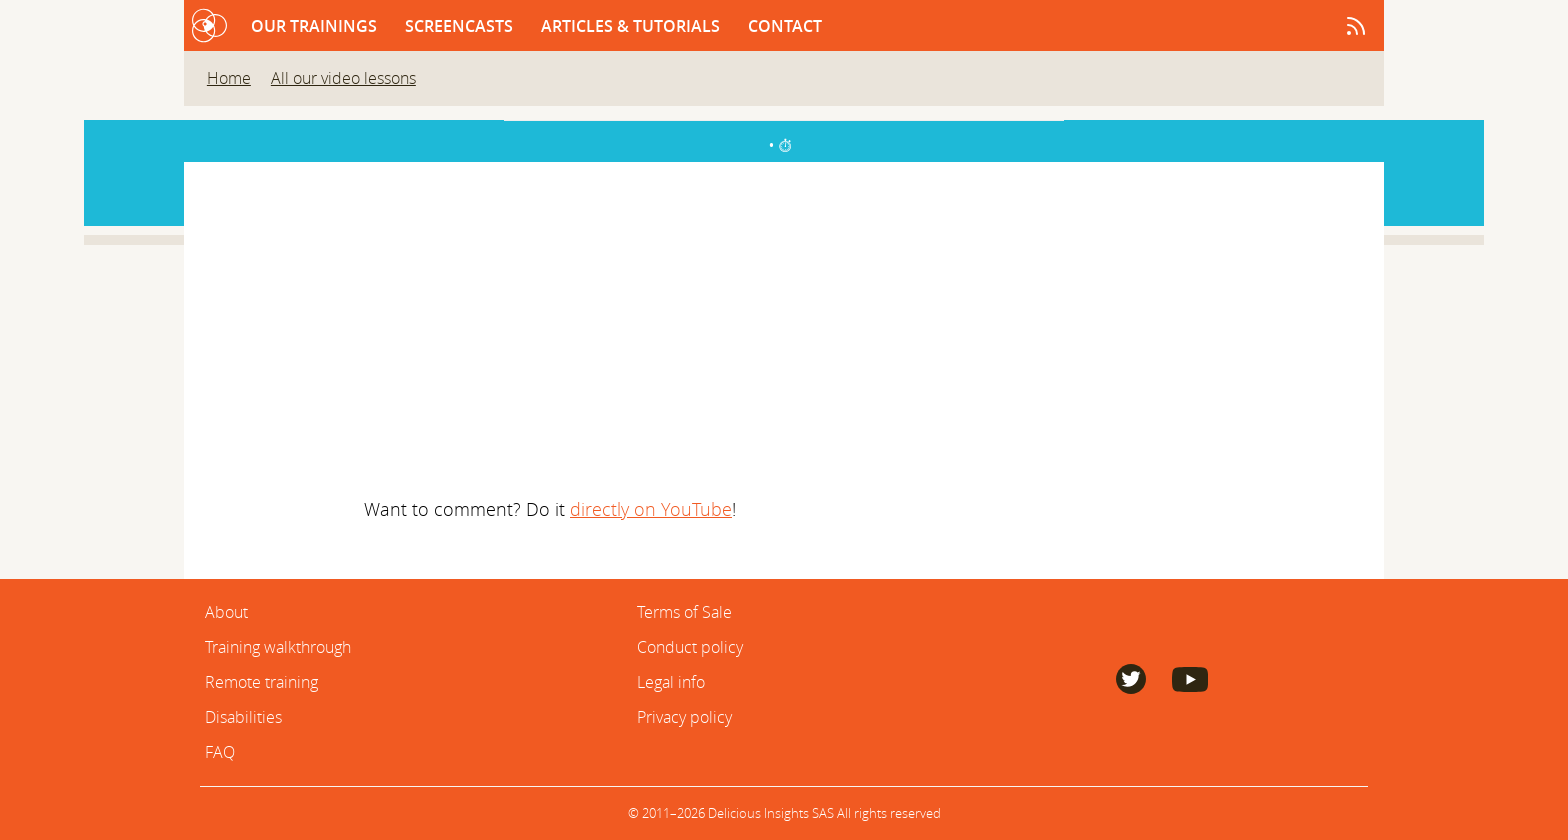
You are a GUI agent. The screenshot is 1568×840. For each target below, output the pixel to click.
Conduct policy (690, 647)
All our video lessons (343, 78)
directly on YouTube (651, 509)
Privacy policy (684, 717)
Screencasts (461, 26)
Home (229, 78)
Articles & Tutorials (632, 26)
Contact (785, 26)
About (226, 612)
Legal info (671, 682)
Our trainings (316, 26)
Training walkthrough (278, 647)
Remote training (261, 682)
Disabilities (243, 717)
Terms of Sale (684, 612)
